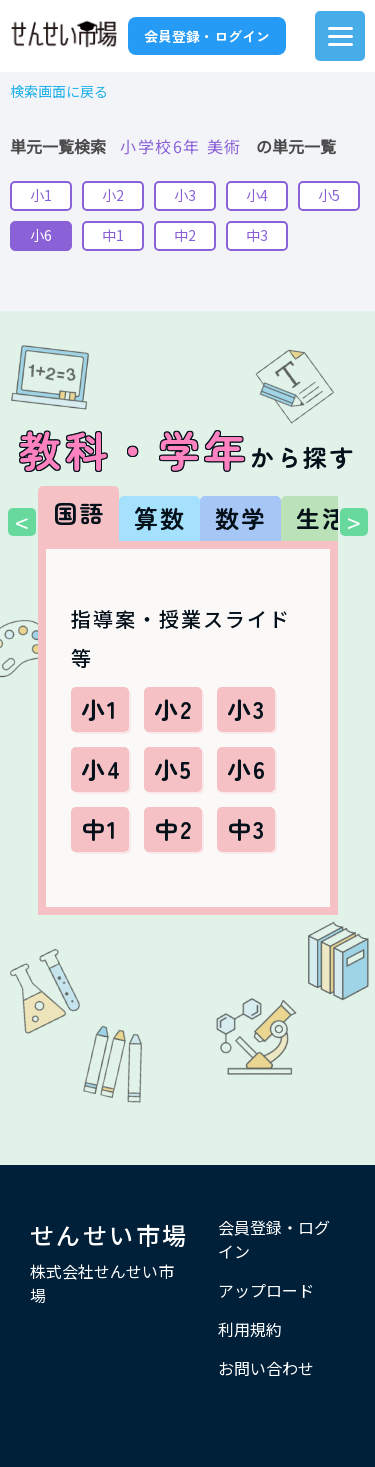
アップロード (266, 1290)
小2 (113, 195)
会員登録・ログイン (207, 36)
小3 (185, 195)
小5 (329, 195)
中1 (113, 235)
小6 (41, 235)
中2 (185, 235)
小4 (257, 195)
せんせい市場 (109, 1234)
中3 (257, 235)
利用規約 (250, 1329)
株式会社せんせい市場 (102, 1283)
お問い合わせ (266, 1368)
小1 (41, 195)
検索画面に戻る (59, 91)
